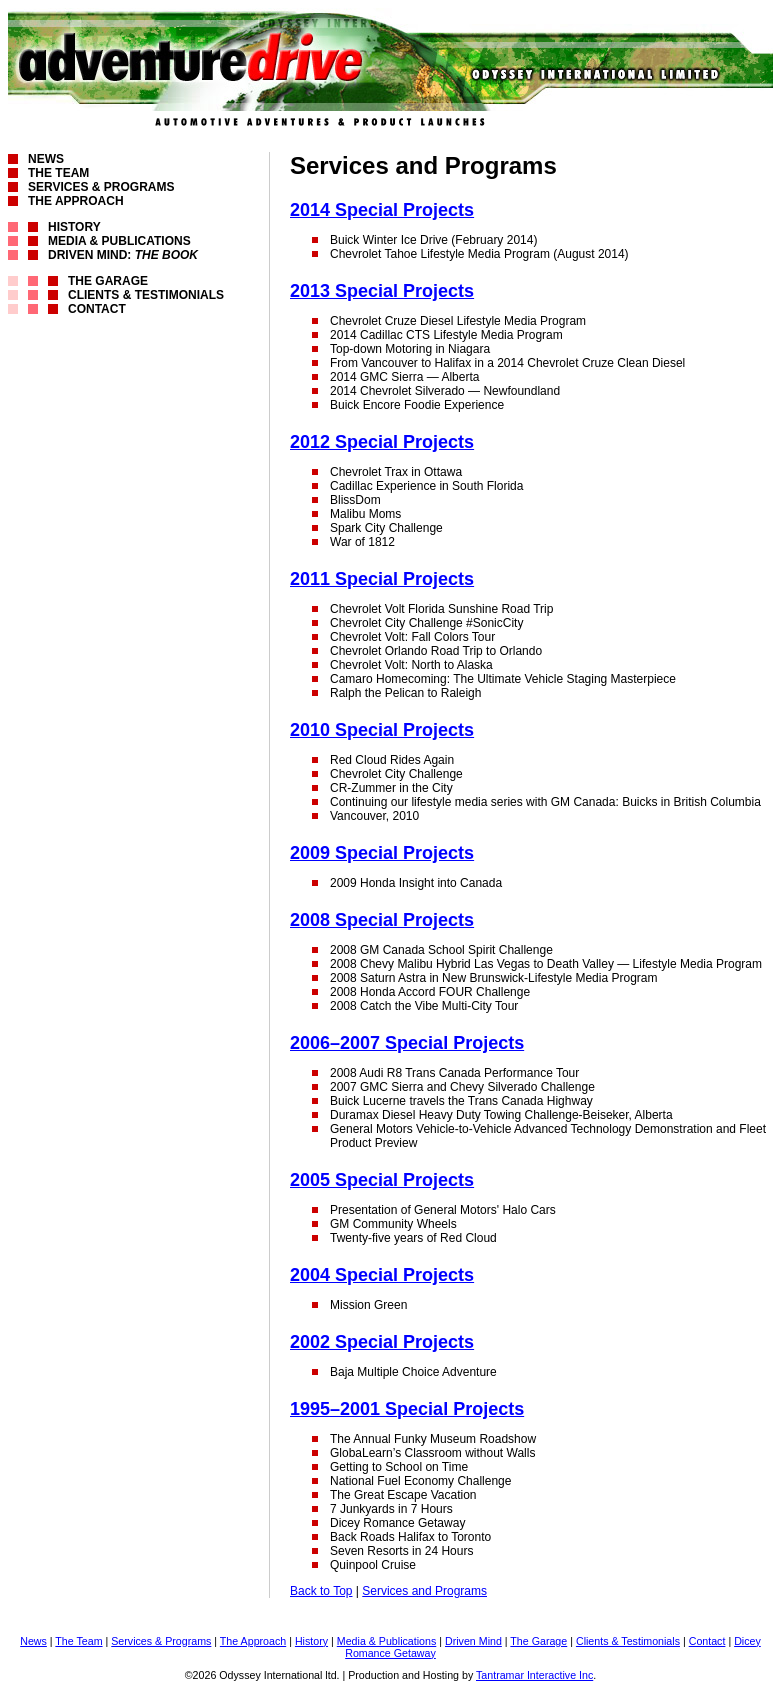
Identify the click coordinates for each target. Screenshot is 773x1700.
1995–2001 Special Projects (407, 1409)
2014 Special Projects (382, 210)
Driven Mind (473, 1641)
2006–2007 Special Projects (407, 1043)
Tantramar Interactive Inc (534, 1675)
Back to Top (321, 1591)
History (74, 227)
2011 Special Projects (382, 579)
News (46, 159)
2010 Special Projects (382, 730)
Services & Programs (101, 187)
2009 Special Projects (382, 853)
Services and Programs (424, 1591)
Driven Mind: (123, 255)
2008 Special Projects (382, 920)
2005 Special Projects (382, 1180)
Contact (97, 309)
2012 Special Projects (382, 442)
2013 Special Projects (382, 291)
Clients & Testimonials (146, 295)
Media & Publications (119, 241)
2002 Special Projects (382, 1342)
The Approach (76, 201)
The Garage (108, 281)
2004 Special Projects (382, 1275)
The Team (58, 173)
